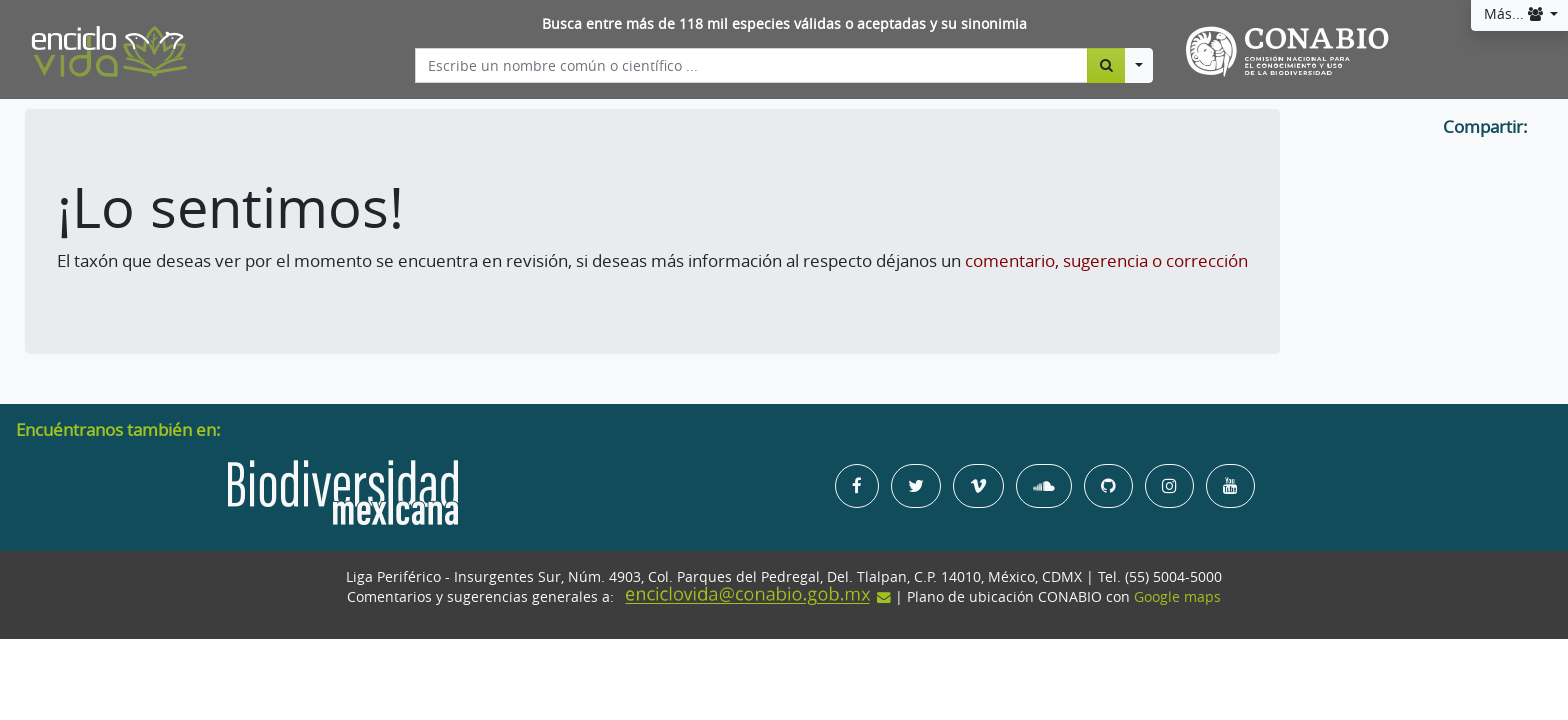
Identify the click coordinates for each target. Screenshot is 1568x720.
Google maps (1177, 597)
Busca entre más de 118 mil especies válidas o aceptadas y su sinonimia (784, 24)
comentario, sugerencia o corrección (1106, 260)
